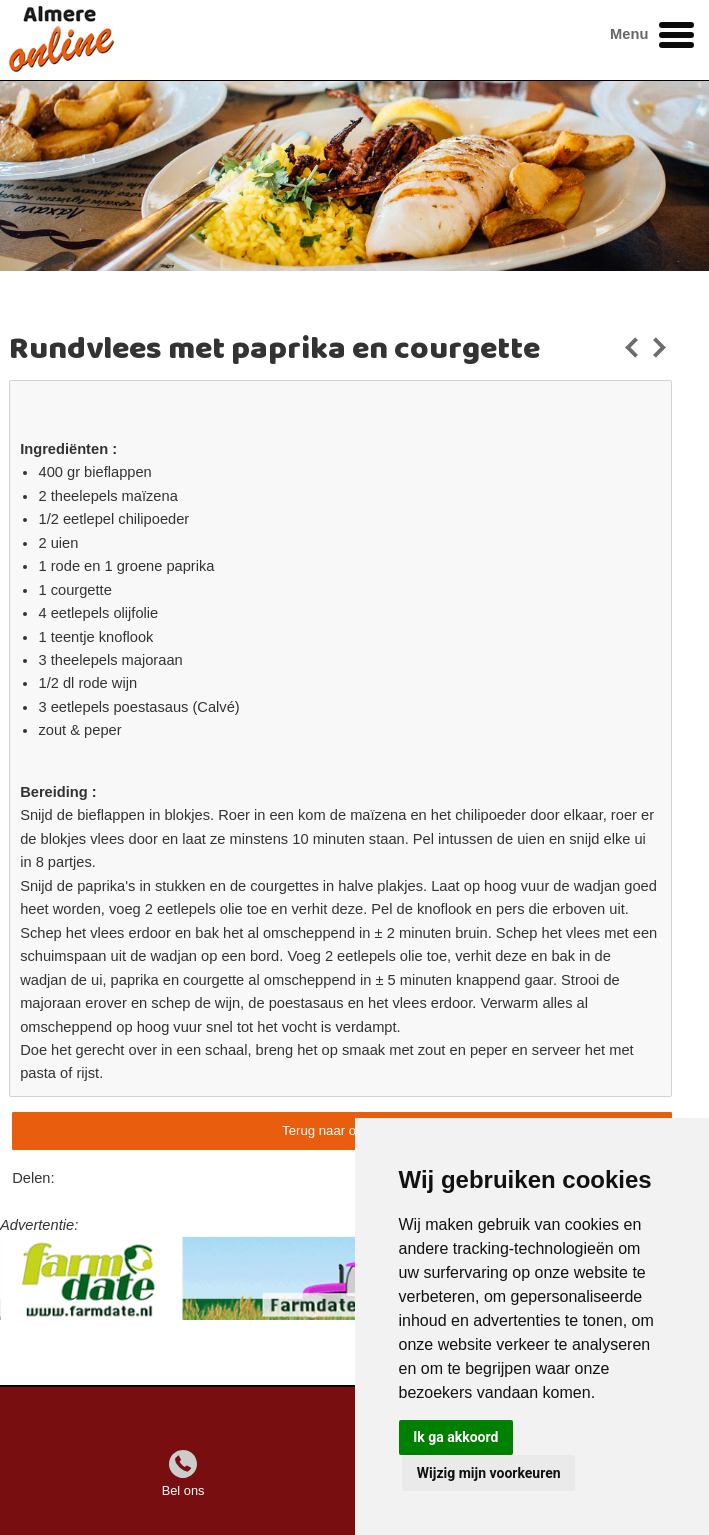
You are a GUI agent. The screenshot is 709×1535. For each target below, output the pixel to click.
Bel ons (183, 1490)
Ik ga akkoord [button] (455, 1437)
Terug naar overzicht (341, 1130)
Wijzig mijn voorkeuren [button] (489, 1473)
